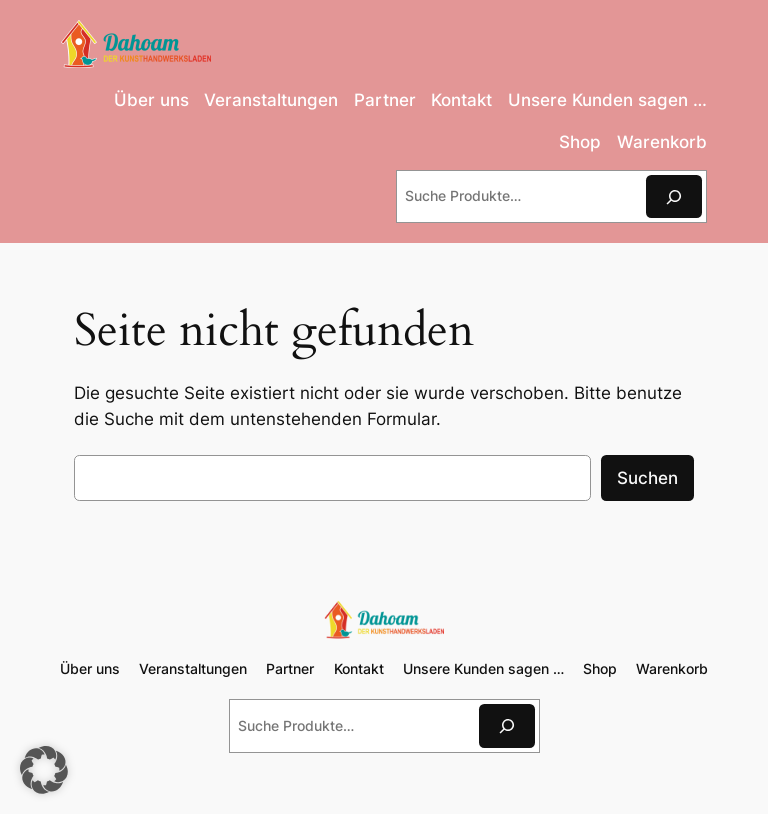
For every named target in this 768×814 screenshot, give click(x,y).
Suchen (647, 478)
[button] (44, 770)
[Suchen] (674, 196)
